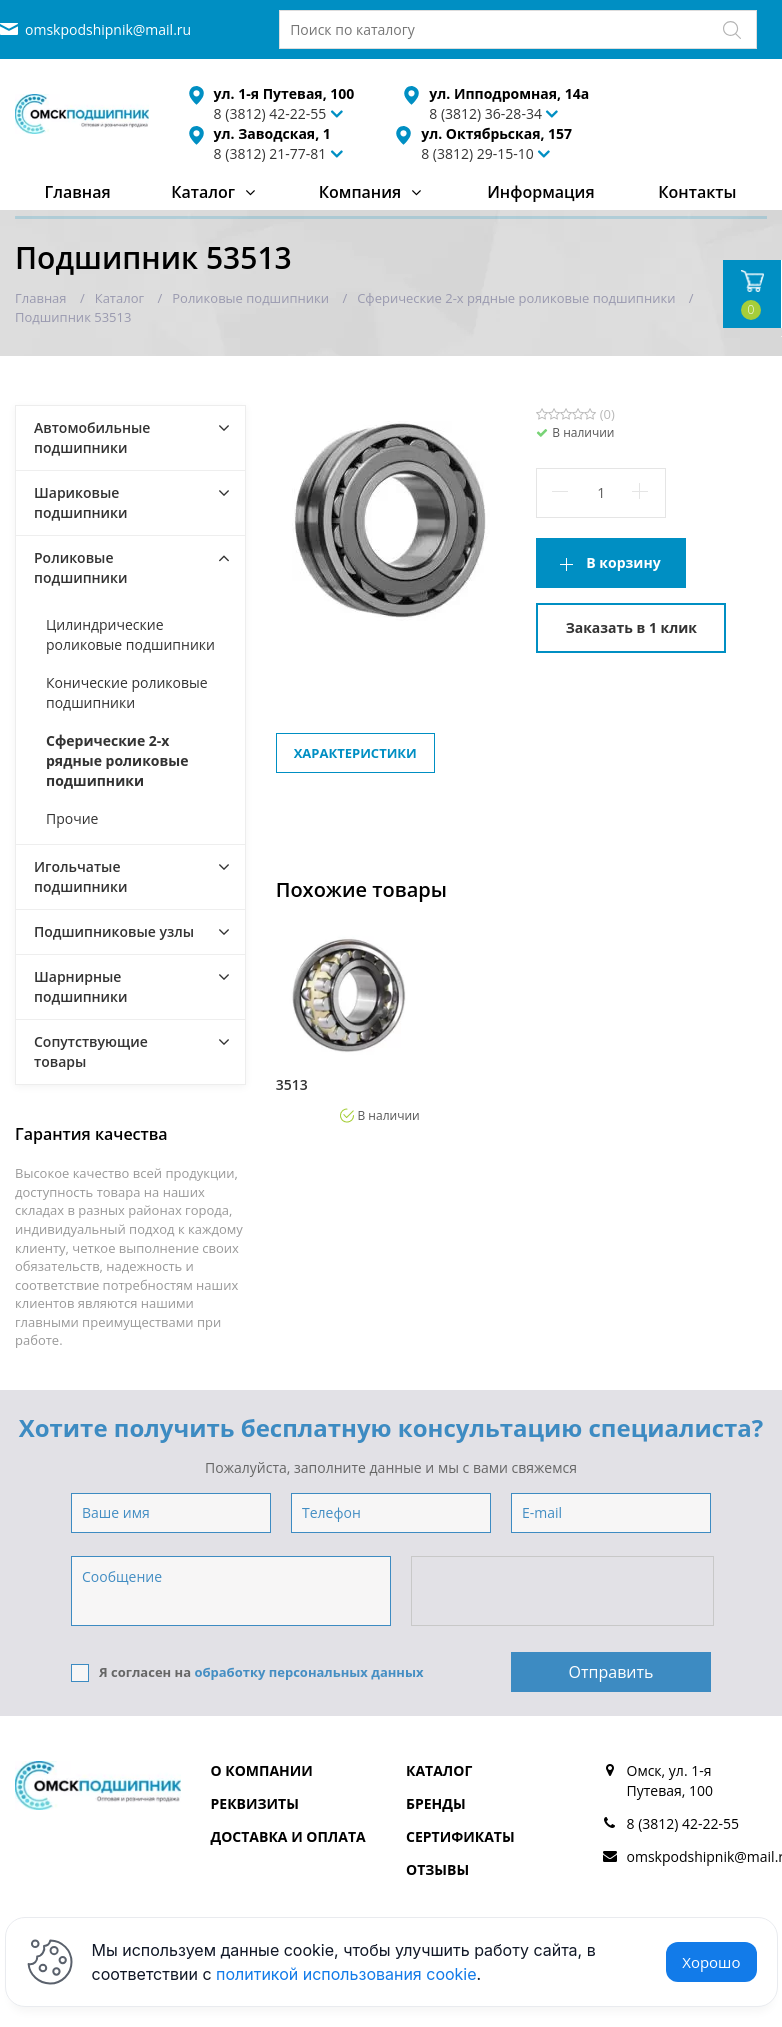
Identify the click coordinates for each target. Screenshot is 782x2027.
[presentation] (564, 1592)
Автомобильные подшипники (92, 437)
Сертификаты (460, 1836)
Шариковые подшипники (81, 502)
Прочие (72, 818)
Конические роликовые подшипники (127, 692)
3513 (292, 1085)
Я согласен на (247, 1672)
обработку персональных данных (308, 1672)
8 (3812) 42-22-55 (683, 1823)
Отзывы (437, 1869)
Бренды (436, 1803)
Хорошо (711, 1962)
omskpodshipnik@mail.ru (108, 29)
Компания (360, 192)
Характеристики (355, 753)
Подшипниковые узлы (114, 931)
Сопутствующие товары (91, 1051)
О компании (262, 1770)
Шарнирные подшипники (81, 986)
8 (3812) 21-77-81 (270, 153)
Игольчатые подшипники (81, 876)
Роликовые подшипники (81, 567)
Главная (77, 192)
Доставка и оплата (288, 1836)
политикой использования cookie (346, 1974)
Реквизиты (255, 1803)
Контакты (697, 192)
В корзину (623, 562)
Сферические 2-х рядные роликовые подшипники (117, 760)
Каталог (203, 192)
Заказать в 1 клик (631, 627)
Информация (540, 192)
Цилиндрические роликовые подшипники (130, 634)
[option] (348, 1023)
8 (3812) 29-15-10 (477, 153)
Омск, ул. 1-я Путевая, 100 (670, 1780)
